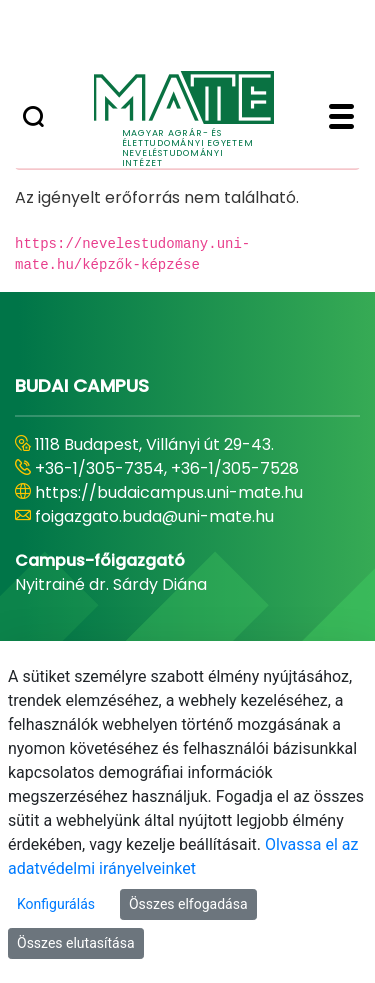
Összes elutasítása (76, 943)
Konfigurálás (56, 904)
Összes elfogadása (188, 904)
